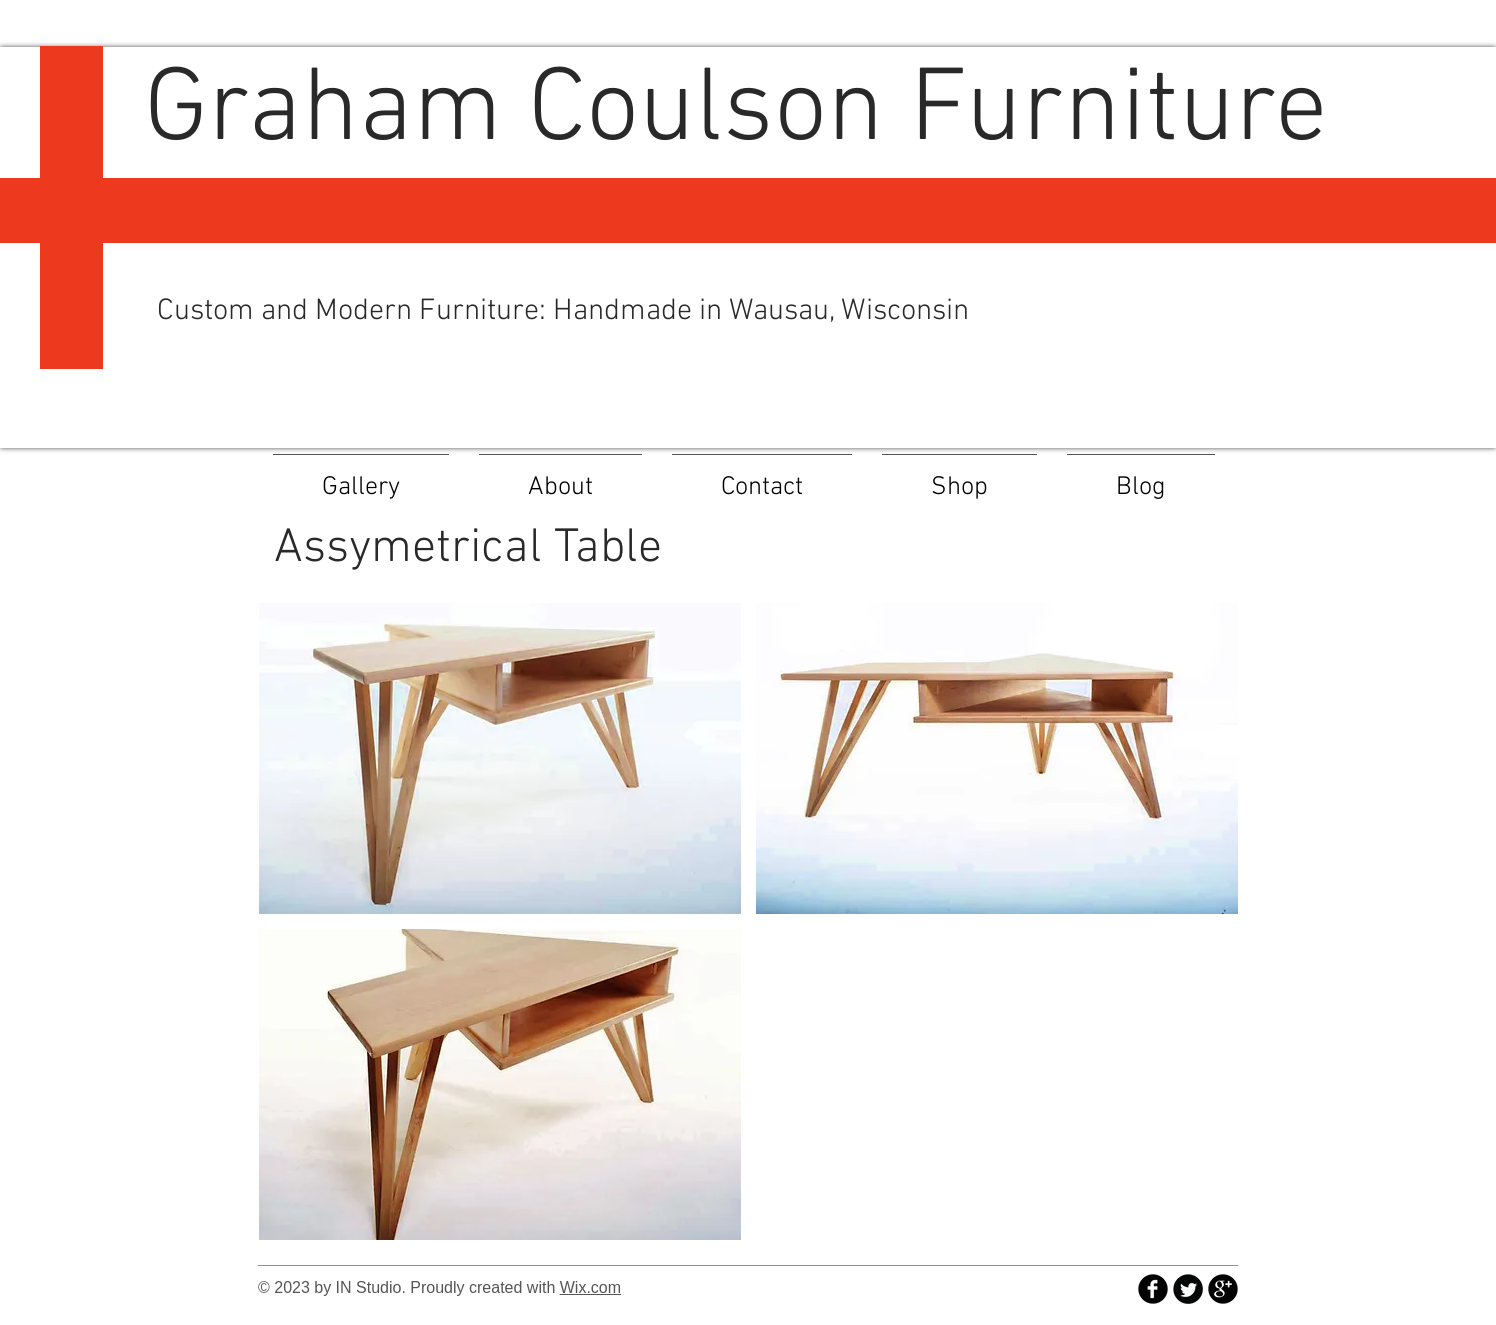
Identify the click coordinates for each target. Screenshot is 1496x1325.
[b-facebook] (1153, 1289)
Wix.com (590, 1287)
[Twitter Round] (1188, 1289)
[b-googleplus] (1223, 1289)
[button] (500, 758)
